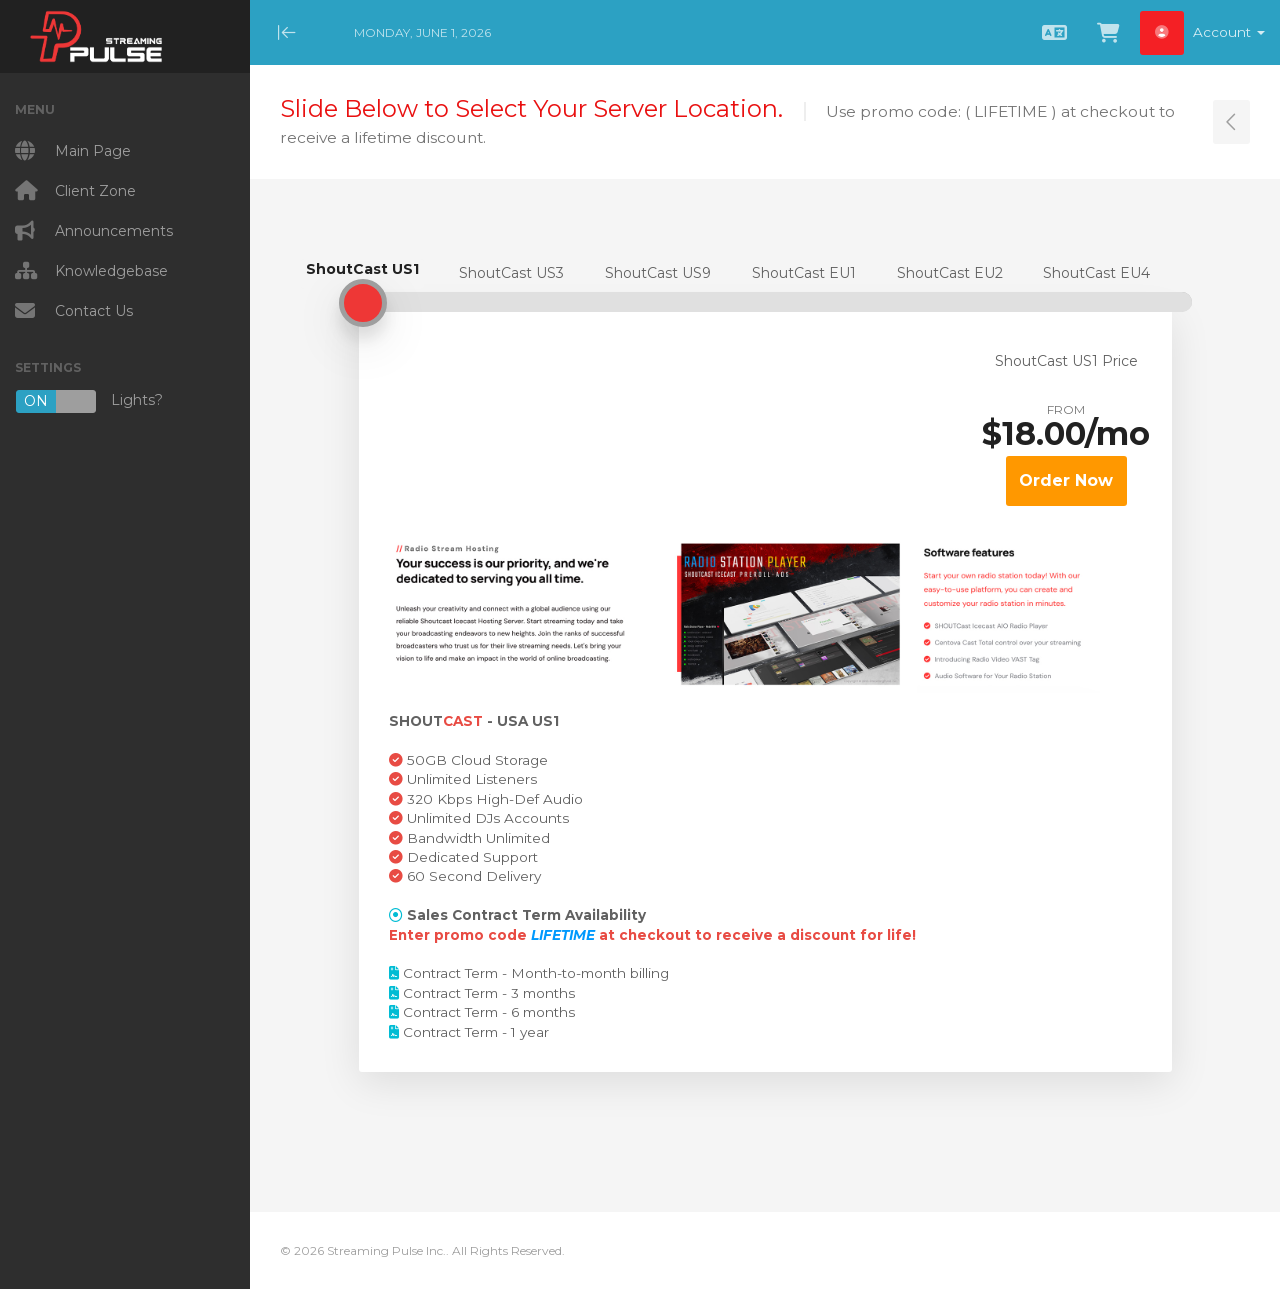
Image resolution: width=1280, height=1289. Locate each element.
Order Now (1066, 480)
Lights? (89, 401)
